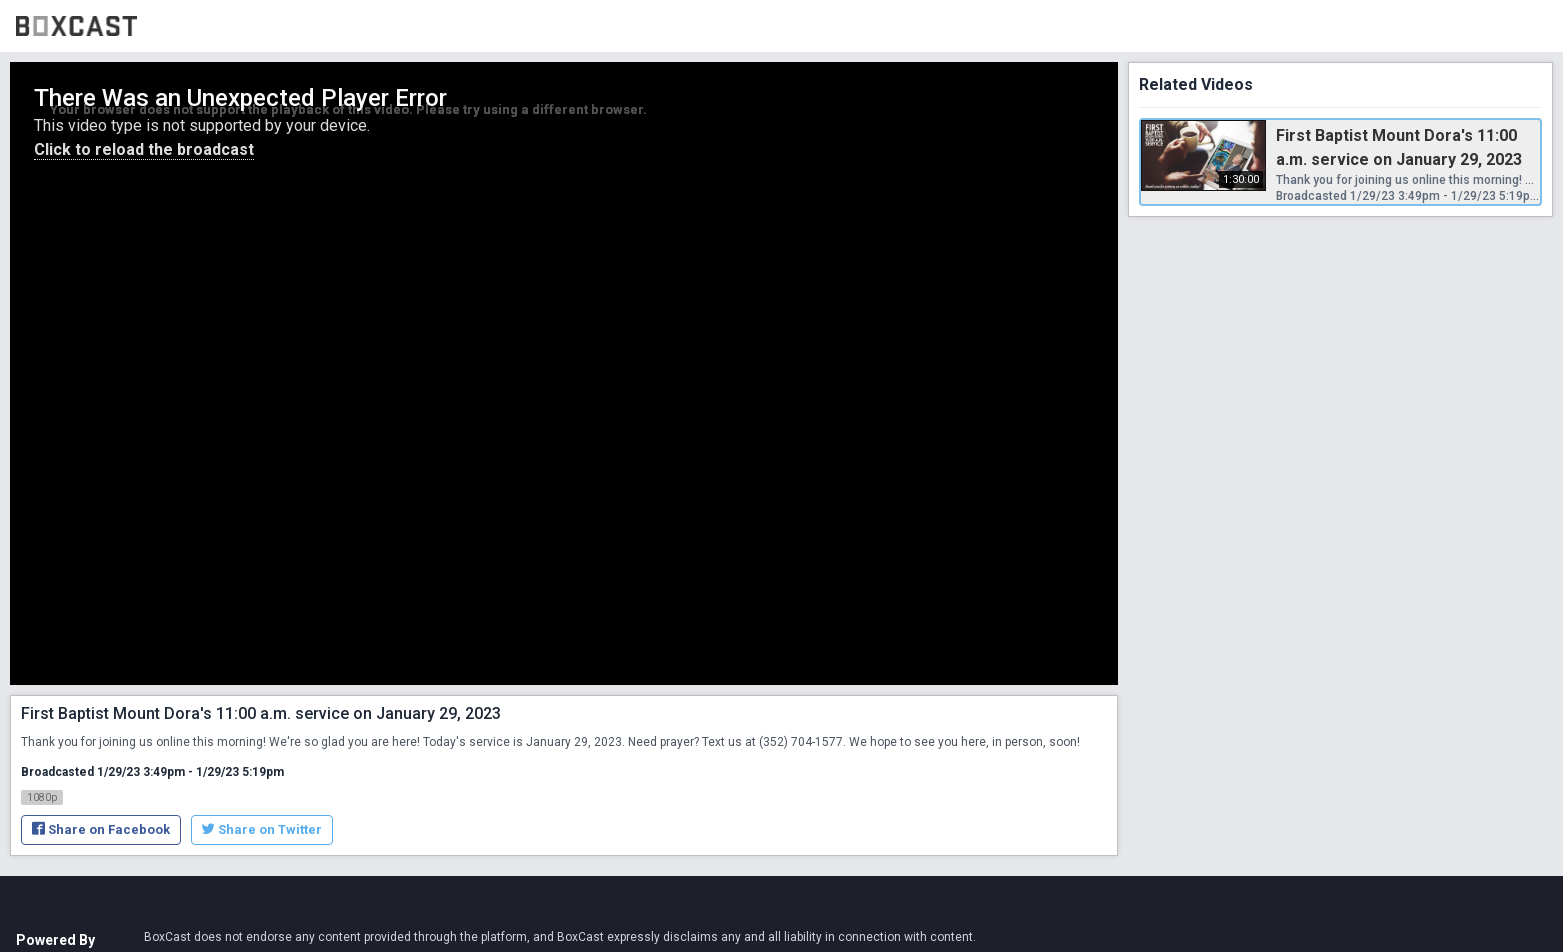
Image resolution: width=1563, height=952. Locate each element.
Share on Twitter (262, 829)
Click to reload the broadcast (144, 149)
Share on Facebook (101, 829)
